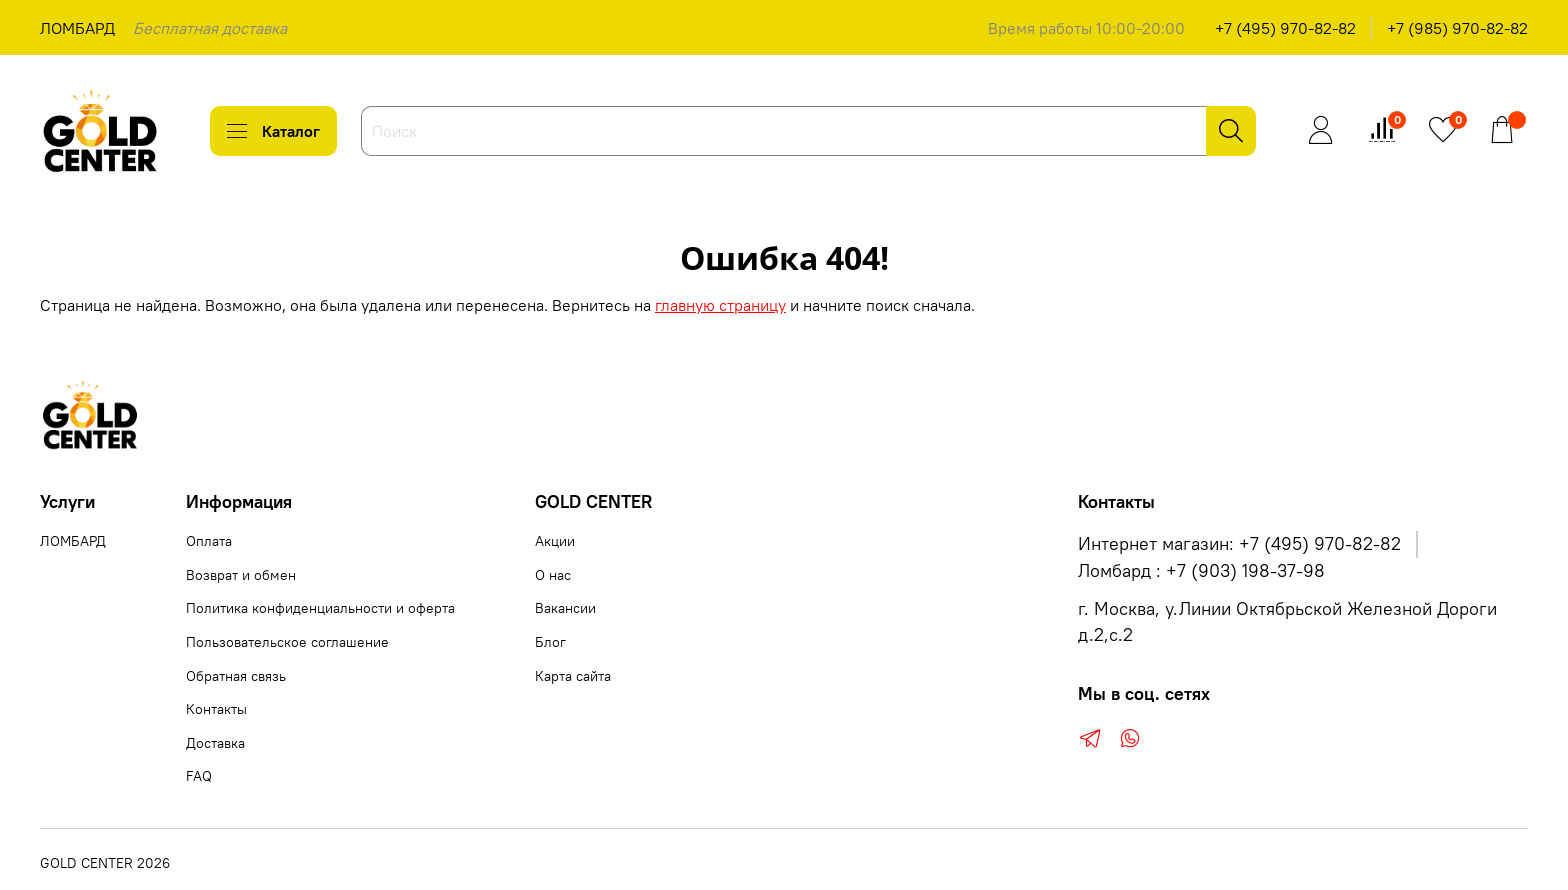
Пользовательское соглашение (287, 642)
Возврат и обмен (241, 575)
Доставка (215, 743)
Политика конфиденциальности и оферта (320, 608)
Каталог (273, 131)
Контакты (216, 709)
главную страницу (720, 305)
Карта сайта (573, 676)
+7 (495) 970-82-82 (1285, 28)
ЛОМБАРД (77, 28)
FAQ (199, 776)
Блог (550, 642)
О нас (553, 575)
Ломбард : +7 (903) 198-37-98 (1201, 571)
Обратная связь (236, 676)
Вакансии (565, 608)
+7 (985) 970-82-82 (1457, 28)
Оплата (209, 541)
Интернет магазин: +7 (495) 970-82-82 (1239, 544)
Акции (555, 541)
